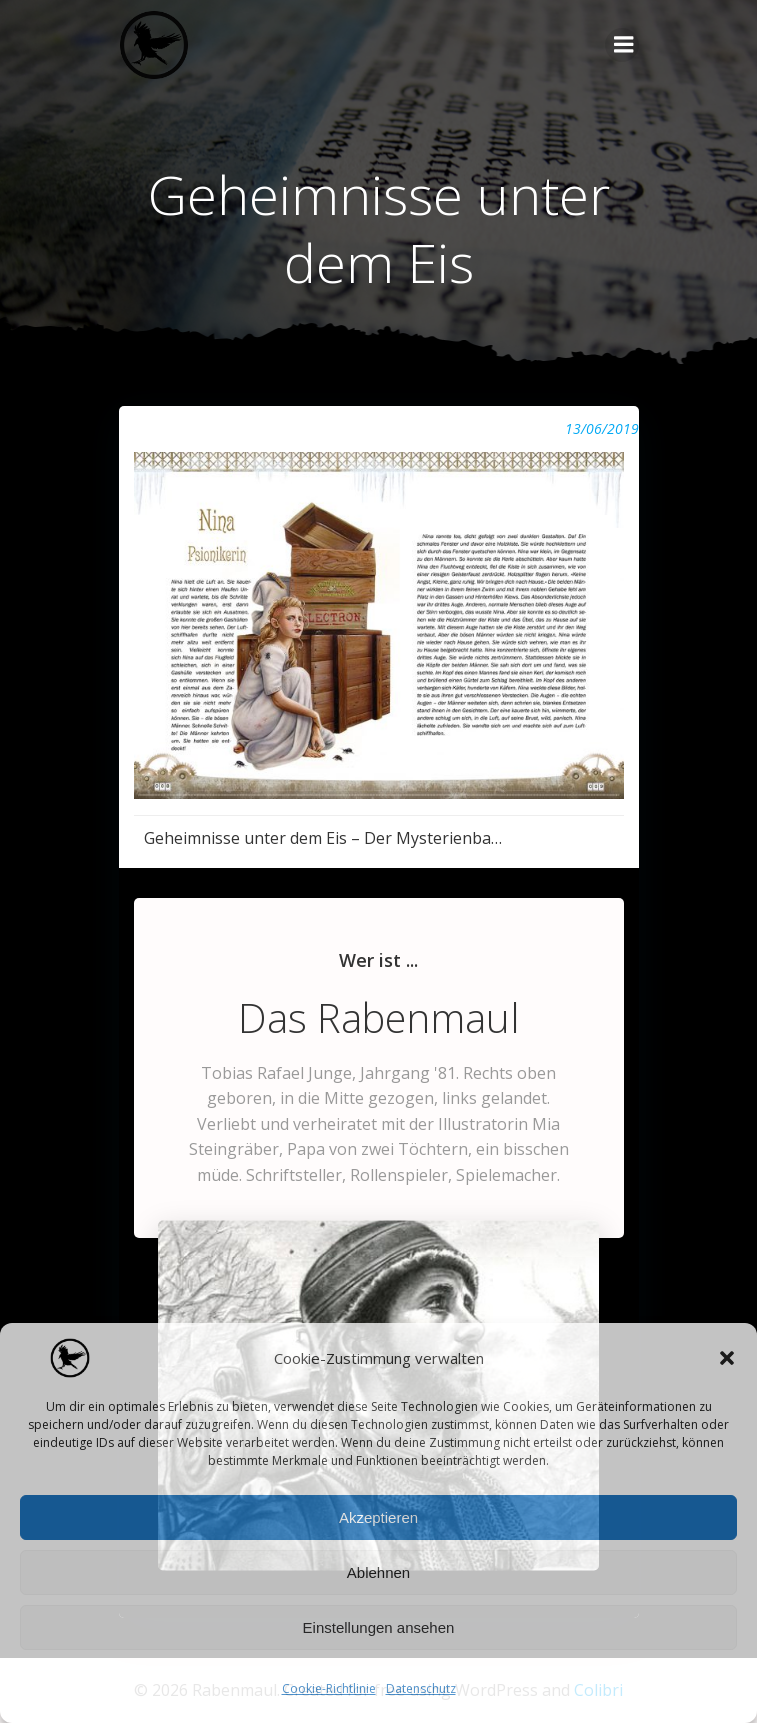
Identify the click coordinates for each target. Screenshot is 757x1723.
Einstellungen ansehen (379, 1627)
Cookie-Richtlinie (329, 1688)
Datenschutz (421, 1688)
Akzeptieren (378, 1517)
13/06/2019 (602, 428)
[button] (727, 1358)
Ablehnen (378, 1572)
